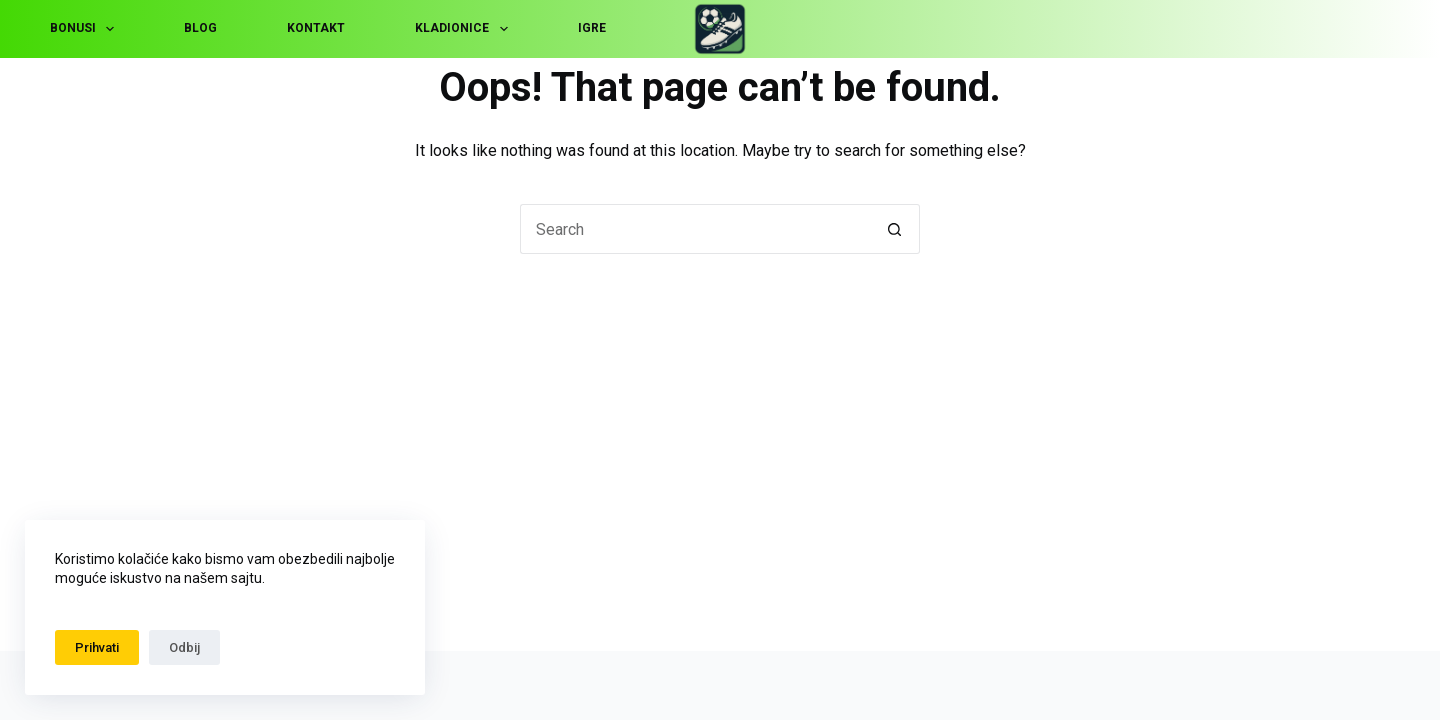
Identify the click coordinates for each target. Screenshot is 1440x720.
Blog (200, 28)
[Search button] (895, 229)
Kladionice (465, 29)
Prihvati (97, 647)
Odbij (184, 647)
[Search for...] (695, 229)
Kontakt (316, 28)
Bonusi (86, 29)
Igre (592, 28)
